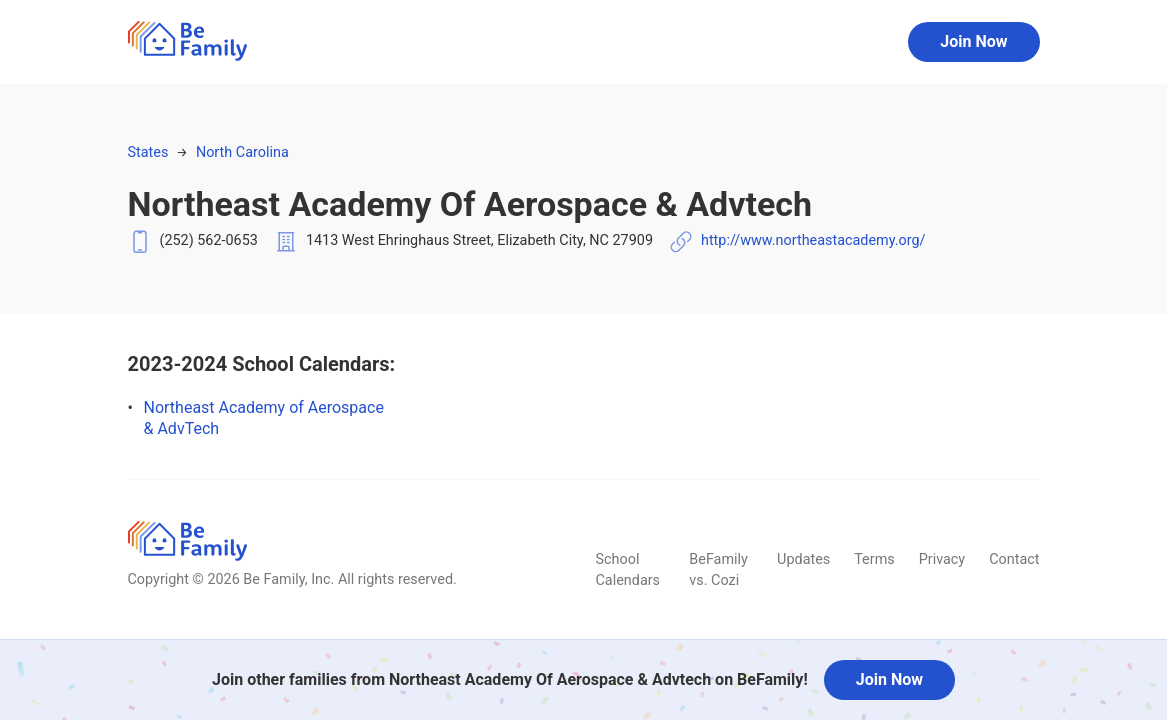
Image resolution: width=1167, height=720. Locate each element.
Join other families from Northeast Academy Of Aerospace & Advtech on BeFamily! (510, 679)
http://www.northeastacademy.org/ (813, 240)
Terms (874, 559)
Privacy (942, 559)
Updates (803, 559)
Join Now (973, 41)
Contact (1014, 559)
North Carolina (242, 152)
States (148, 152)
